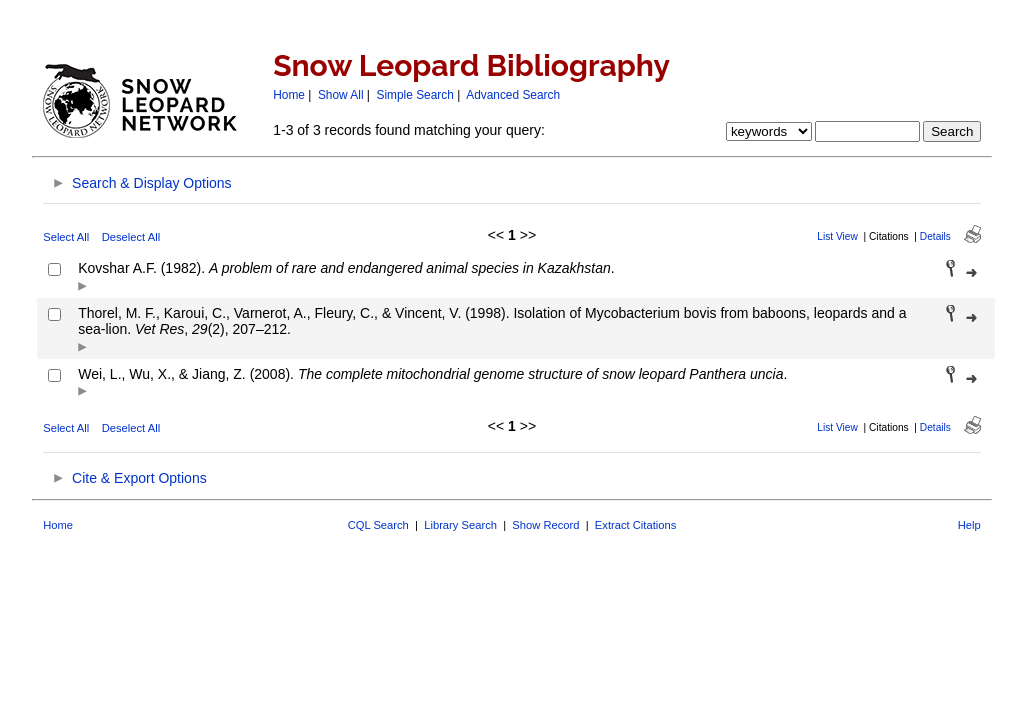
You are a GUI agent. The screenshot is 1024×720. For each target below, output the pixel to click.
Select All (66, 237)
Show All (341, 95)
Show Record (545, 525)
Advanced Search (513, 95)
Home (289, 95)
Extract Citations (635, 525)
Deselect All (131, 237)
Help (969, 525)
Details (935, 236)
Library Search (460, 525)
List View (837, 236)
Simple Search (415, 95)
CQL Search (378, 525)
